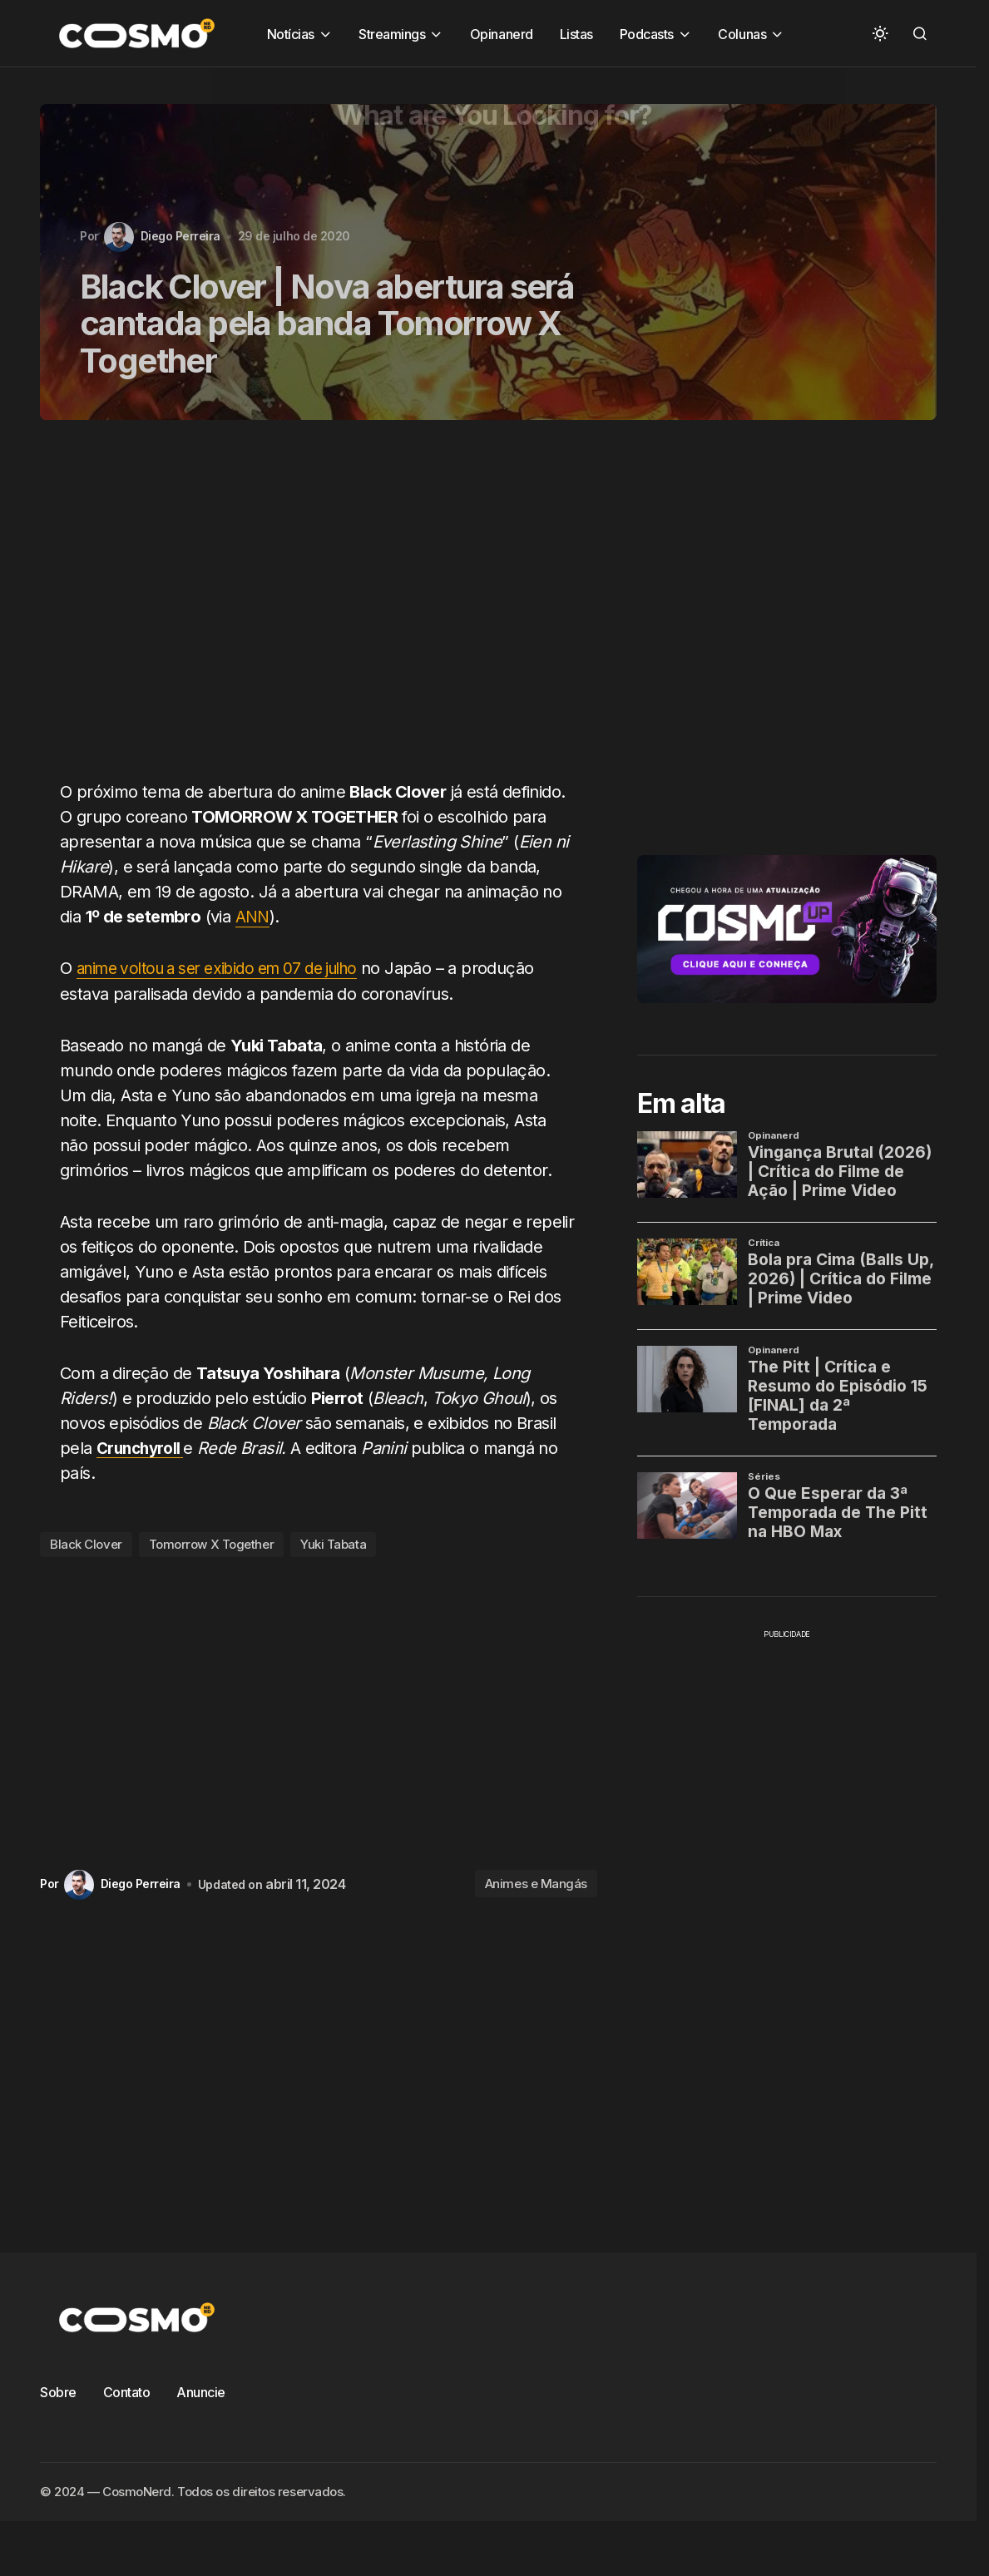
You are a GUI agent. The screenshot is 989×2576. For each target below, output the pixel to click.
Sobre (58, 2391)
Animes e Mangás (536, 1883)
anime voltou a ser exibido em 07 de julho (230, 968)
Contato (127, 2391)
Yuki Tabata (333, 1544)
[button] (880, 33)
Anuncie (200, 2391)
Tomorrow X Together (211, 1544)
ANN (253, 917)
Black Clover (86, 1544)
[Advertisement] (308, 609)
